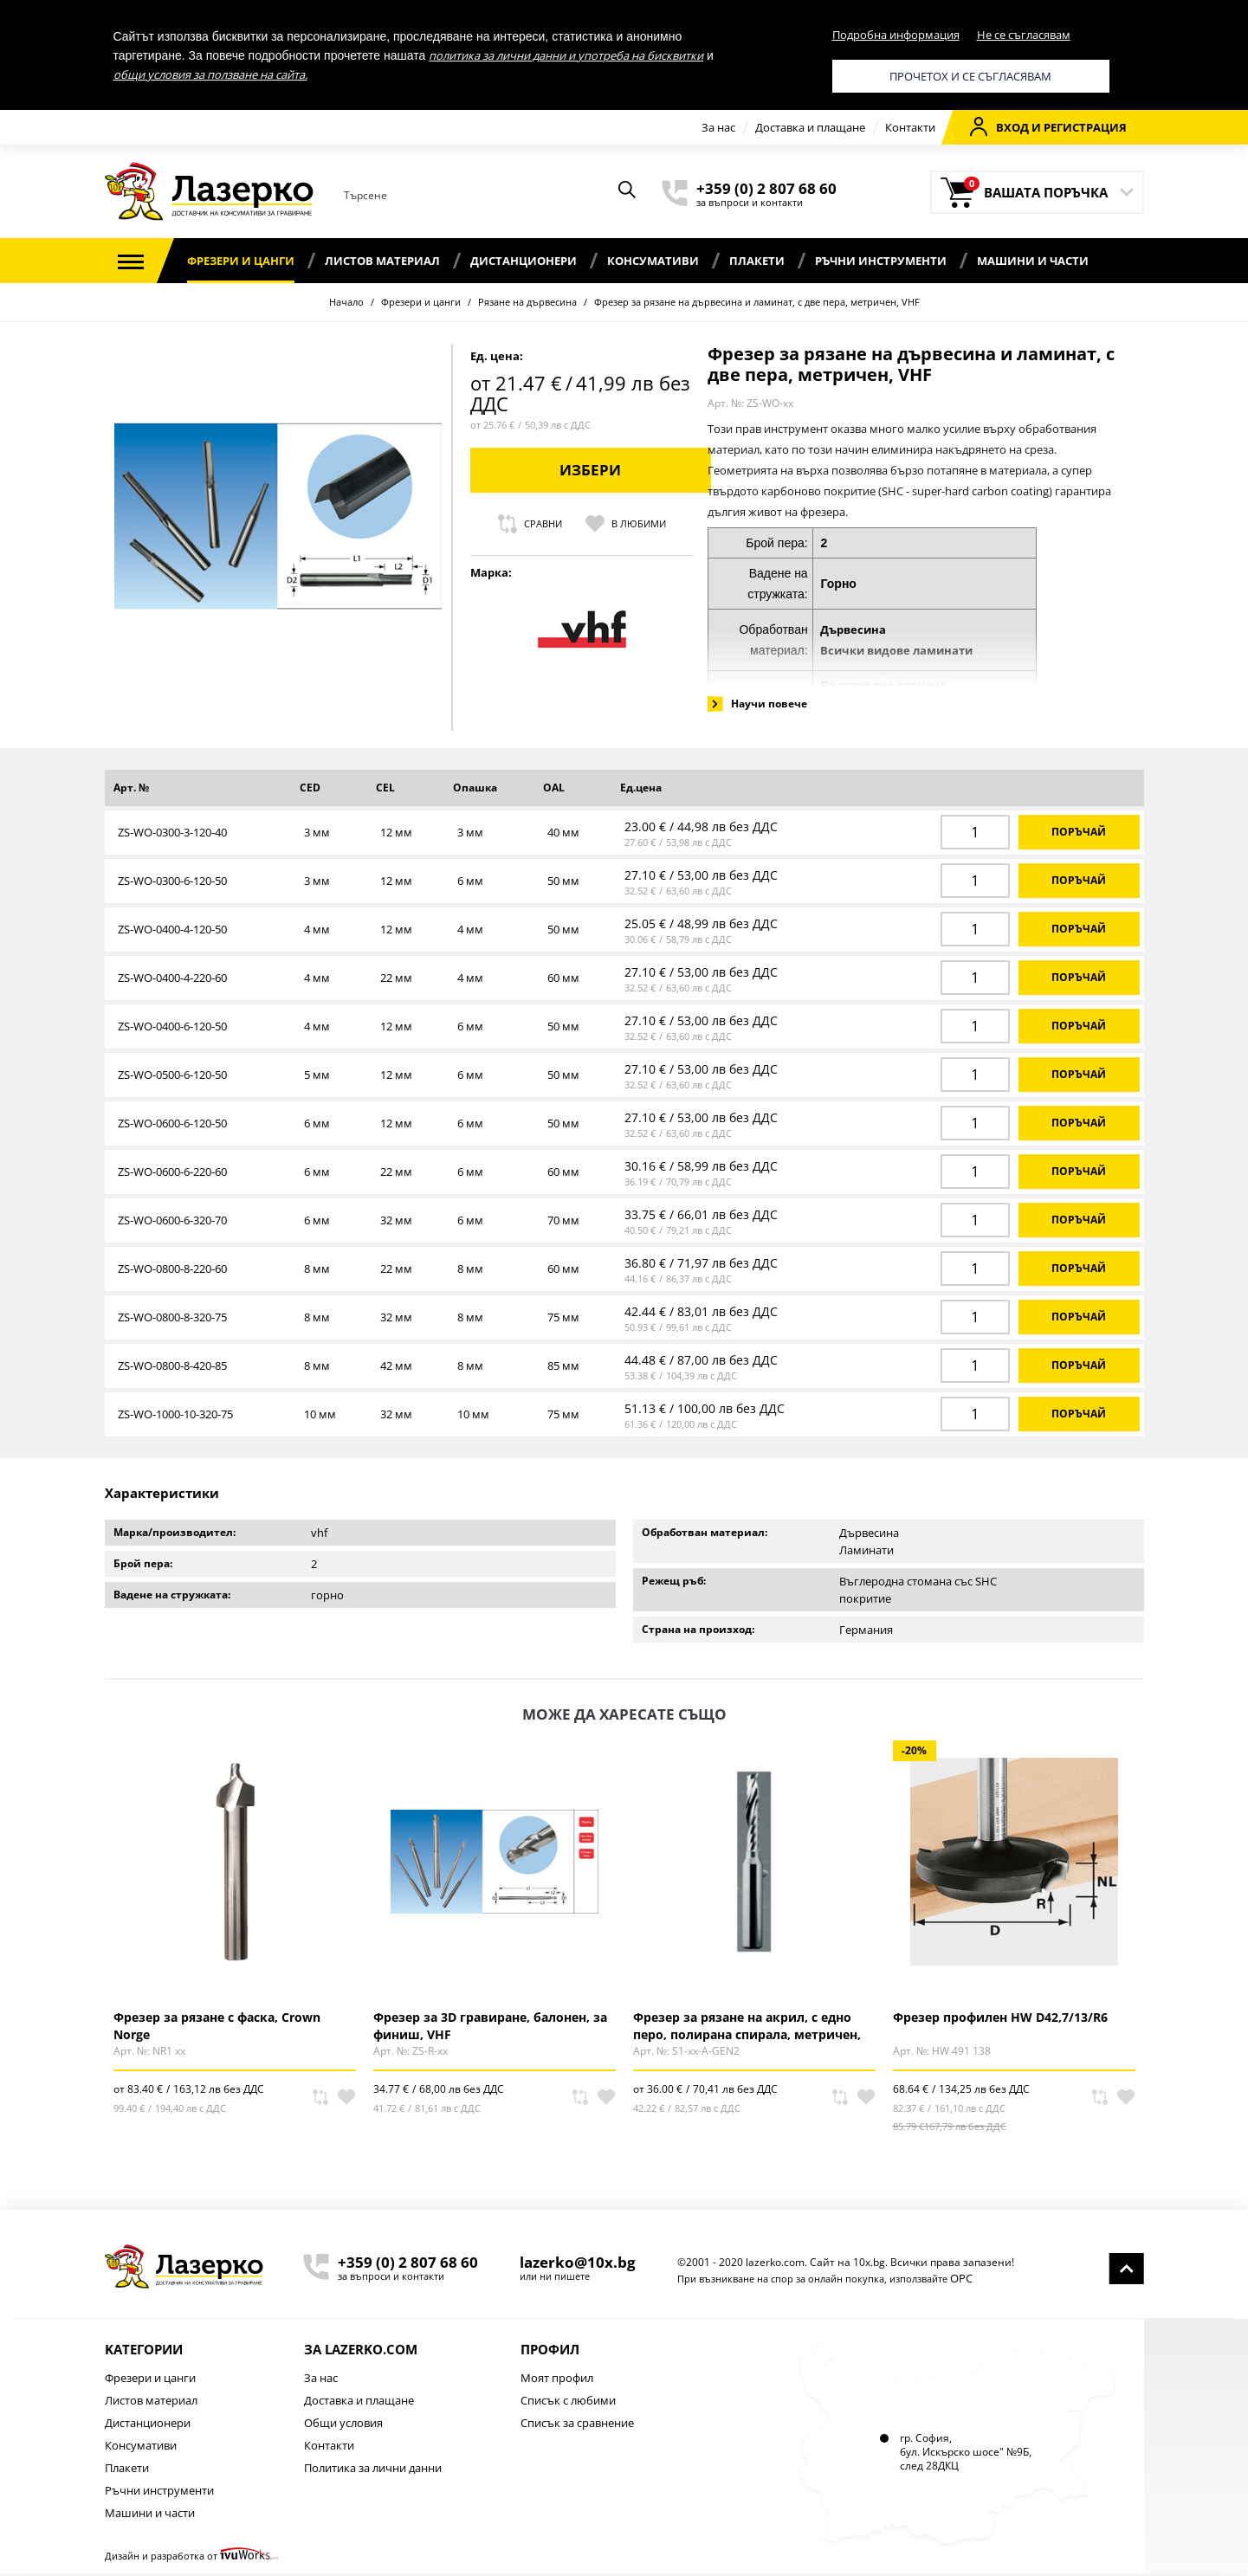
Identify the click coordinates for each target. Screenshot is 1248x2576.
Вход (999, 126)
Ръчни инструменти (881, 260)
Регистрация (1085, 127)
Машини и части (1033, 260)
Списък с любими (568, 2403)
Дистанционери (523, 260)
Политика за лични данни (373, 2470)
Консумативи (653, 260)
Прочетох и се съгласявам (970, 76)
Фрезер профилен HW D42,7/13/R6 (1000, 2019)
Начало (346, 301)
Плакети (757, 260)
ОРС (961, 2281)
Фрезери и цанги (240, 260)
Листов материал (382, 260)
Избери (1023, 470)
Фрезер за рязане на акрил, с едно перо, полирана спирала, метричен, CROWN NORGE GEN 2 (747, 2027)
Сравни (963, 523)
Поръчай (1078, 835)
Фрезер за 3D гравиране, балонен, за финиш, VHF (490, 2027)
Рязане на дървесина (527, 301)
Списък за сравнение (577, 2425)
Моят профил (557, 2380)
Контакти (910, 127)
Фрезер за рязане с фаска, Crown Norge (216, 2027)
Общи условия (343, 2425)
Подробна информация (896, 34)
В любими (1058, 523)
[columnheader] (198, 791)
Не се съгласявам (1023, 34)
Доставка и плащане (810, 127)
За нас (718, 127)
